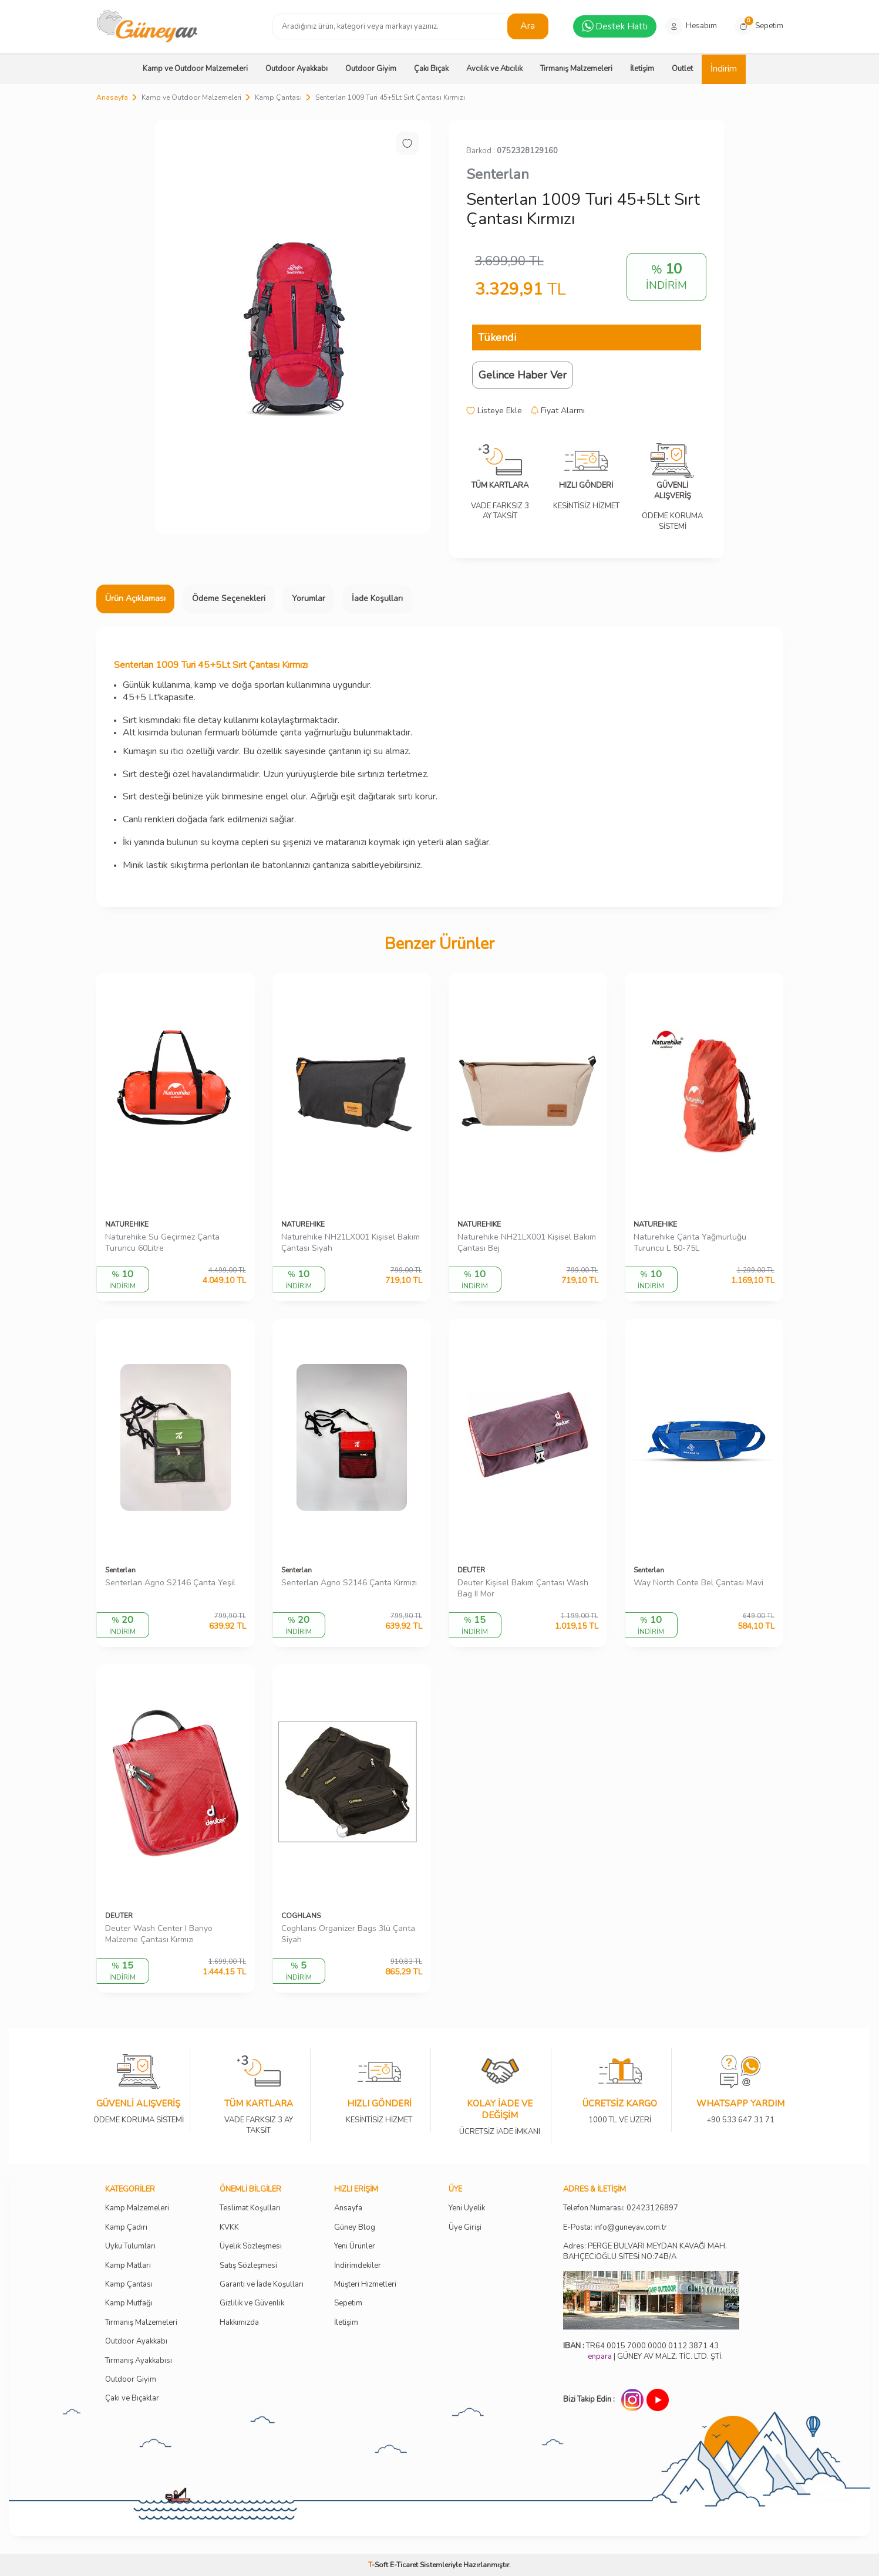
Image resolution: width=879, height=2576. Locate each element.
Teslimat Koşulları (250, 2208)
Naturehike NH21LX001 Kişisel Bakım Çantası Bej (526, 1243)
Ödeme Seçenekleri (228, 598)
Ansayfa (348, 2208)
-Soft (379, 2565)
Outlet (682, 68)
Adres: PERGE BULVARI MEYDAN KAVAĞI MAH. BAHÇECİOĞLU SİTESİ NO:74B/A (645, 2251)
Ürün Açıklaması (135, 598)
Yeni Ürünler (354, 2246)
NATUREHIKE (127, 1224)
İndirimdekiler (357, 2266)
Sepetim (348, 2303)
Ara (527, 25)
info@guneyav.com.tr (630, 2228)
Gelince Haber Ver (523, 375)
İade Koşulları (377, 598)
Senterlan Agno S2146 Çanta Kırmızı (349, 1583)
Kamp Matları (128, 2266)
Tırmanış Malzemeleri (576, 68)
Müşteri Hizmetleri (365, 2285)
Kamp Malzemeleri (137, 2208)
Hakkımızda (239, 2323)
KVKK (229, 2228)
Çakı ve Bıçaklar (132, 2398)
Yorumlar (308, 598)
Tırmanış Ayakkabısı (138, 2361)
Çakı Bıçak (431, 68)
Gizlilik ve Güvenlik (252, 2303)
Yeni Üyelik (467, 2208)
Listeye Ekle (494, 411)
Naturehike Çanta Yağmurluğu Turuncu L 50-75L (690, 1243)
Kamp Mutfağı (129, 2303)
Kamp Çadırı (126, 2228)
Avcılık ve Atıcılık (494, 68)
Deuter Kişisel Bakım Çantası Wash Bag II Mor (522, 1588)
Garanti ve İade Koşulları (262, 2285)
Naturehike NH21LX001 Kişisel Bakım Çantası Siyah (350, 1243)
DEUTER (471, 1570)
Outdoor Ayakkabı (296, 68)
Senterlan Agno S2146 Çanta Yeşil (170, 1583)
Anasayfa (112, 97)
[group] (293, 327)
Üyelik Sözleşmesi (251, 2246)
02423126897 (652, 2208)
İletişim (642, 68)
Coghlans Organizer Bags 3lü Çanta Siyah (348, 1934)
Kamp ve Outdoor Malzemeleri (195, 68)
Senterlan (497, 174)
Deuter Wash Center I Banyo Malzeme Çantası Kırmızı (159, 1934)
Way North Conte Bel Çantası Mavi (698, 1583)
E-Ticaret (404, 2565)
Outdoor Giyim (370, 68)
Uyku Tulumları (130, 2246)
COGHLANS (301, 1915)
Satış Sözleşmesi (248, 2266)
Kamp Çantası (278, 97)
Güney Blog (354, 2228)
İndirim (723, 68)
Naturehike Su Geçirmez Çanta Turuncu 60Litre (162, 1243)
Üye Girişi (465, 2228)
